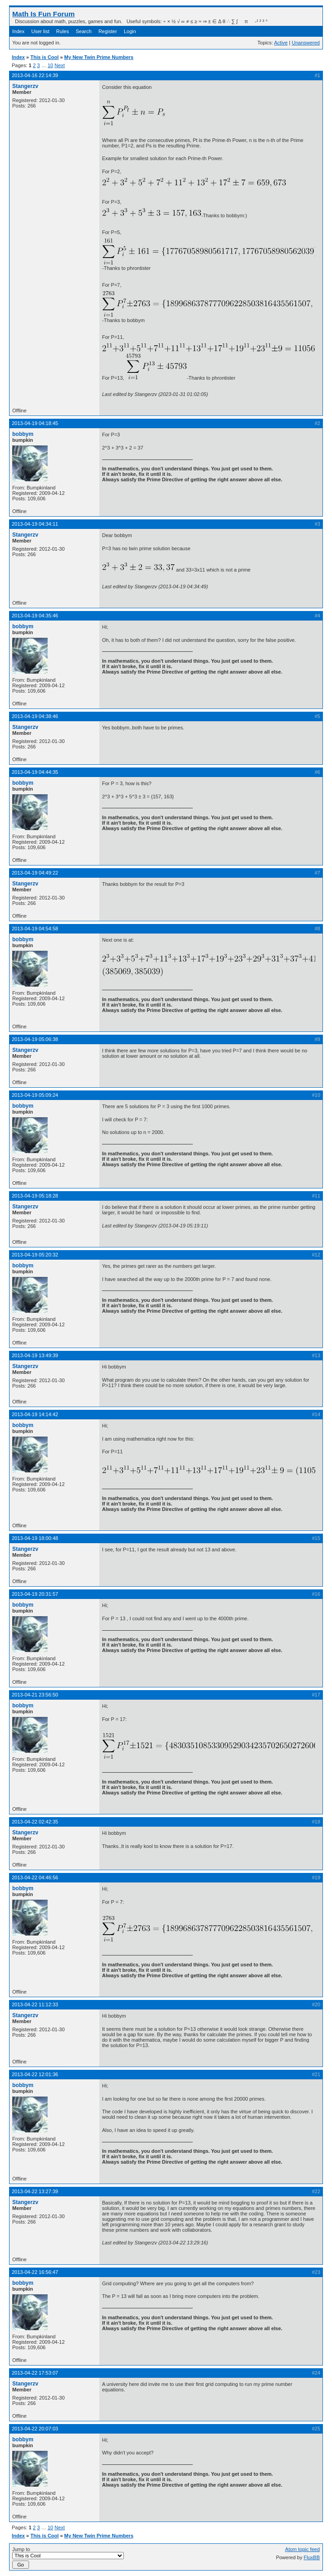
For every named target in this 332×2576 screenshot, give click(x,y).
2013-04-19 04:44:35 (35, 772)
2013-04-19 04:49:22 (35, 872)
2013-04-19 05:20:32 (35, 1254)
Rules (62, 31)
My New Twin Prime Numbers (99, 57)
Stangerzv (25, 86)
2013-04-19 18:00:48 (35, 1538)
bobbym (23, 434)
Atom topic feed (302, 2549)
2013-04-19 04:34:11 (35, 524)
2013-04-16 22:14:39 (35, 75)
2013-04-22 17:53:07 (35, 2373)
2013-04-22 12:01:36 (35, 2074)
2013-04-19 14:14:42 (35, 1414)
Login (130, 31)
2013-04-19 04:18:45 (35, 423)
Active (281, 42)
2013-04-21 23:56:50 (35, 1694)
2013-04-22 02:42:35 (35, 1821)
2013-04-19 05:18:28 (35, 1195)
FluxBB (312, 2557)
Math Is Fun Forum (43, 14)
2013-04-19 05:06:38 (35, 1039)
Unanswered (306, 42)
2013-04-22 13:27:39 (35, 2191)
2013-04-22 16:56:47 (35, 2272)
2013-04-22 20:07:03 (35, 2428)
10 (50, 65)
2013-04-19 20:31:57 (35, 1594)
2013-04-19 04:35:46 (35, 615)
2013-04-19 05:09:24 (35, 1095)
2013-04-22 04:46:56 (35, 1877)
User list (40, 31)
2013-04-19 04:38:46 (35, 716)
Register (107, 31)
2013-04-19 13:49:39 (35, 1355)
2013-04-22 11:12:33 (35, 2004)
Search (84, 31)
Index (18, 31)
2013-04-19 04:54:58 (35, 928)
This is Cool (44, 57)
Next (59, 65)
